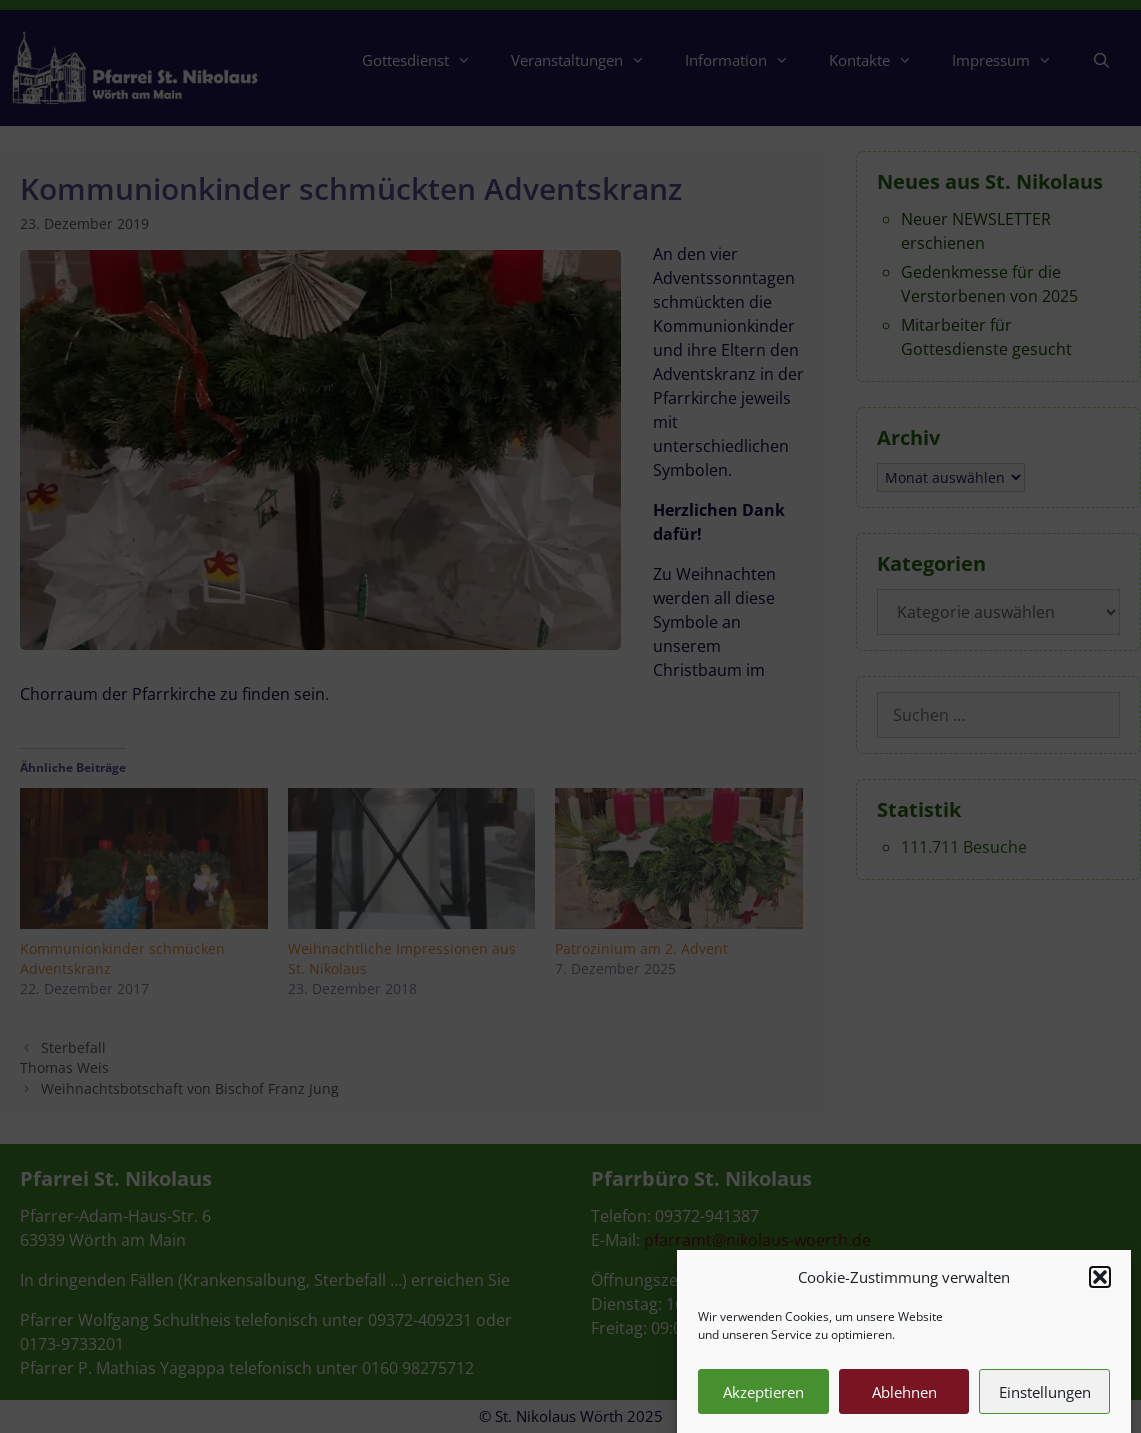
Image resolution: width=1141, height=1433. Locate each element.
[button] (1100, 1294)
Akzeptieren (763, 1409)
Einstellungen (1045, 1409)
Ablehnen (904, 1409)
